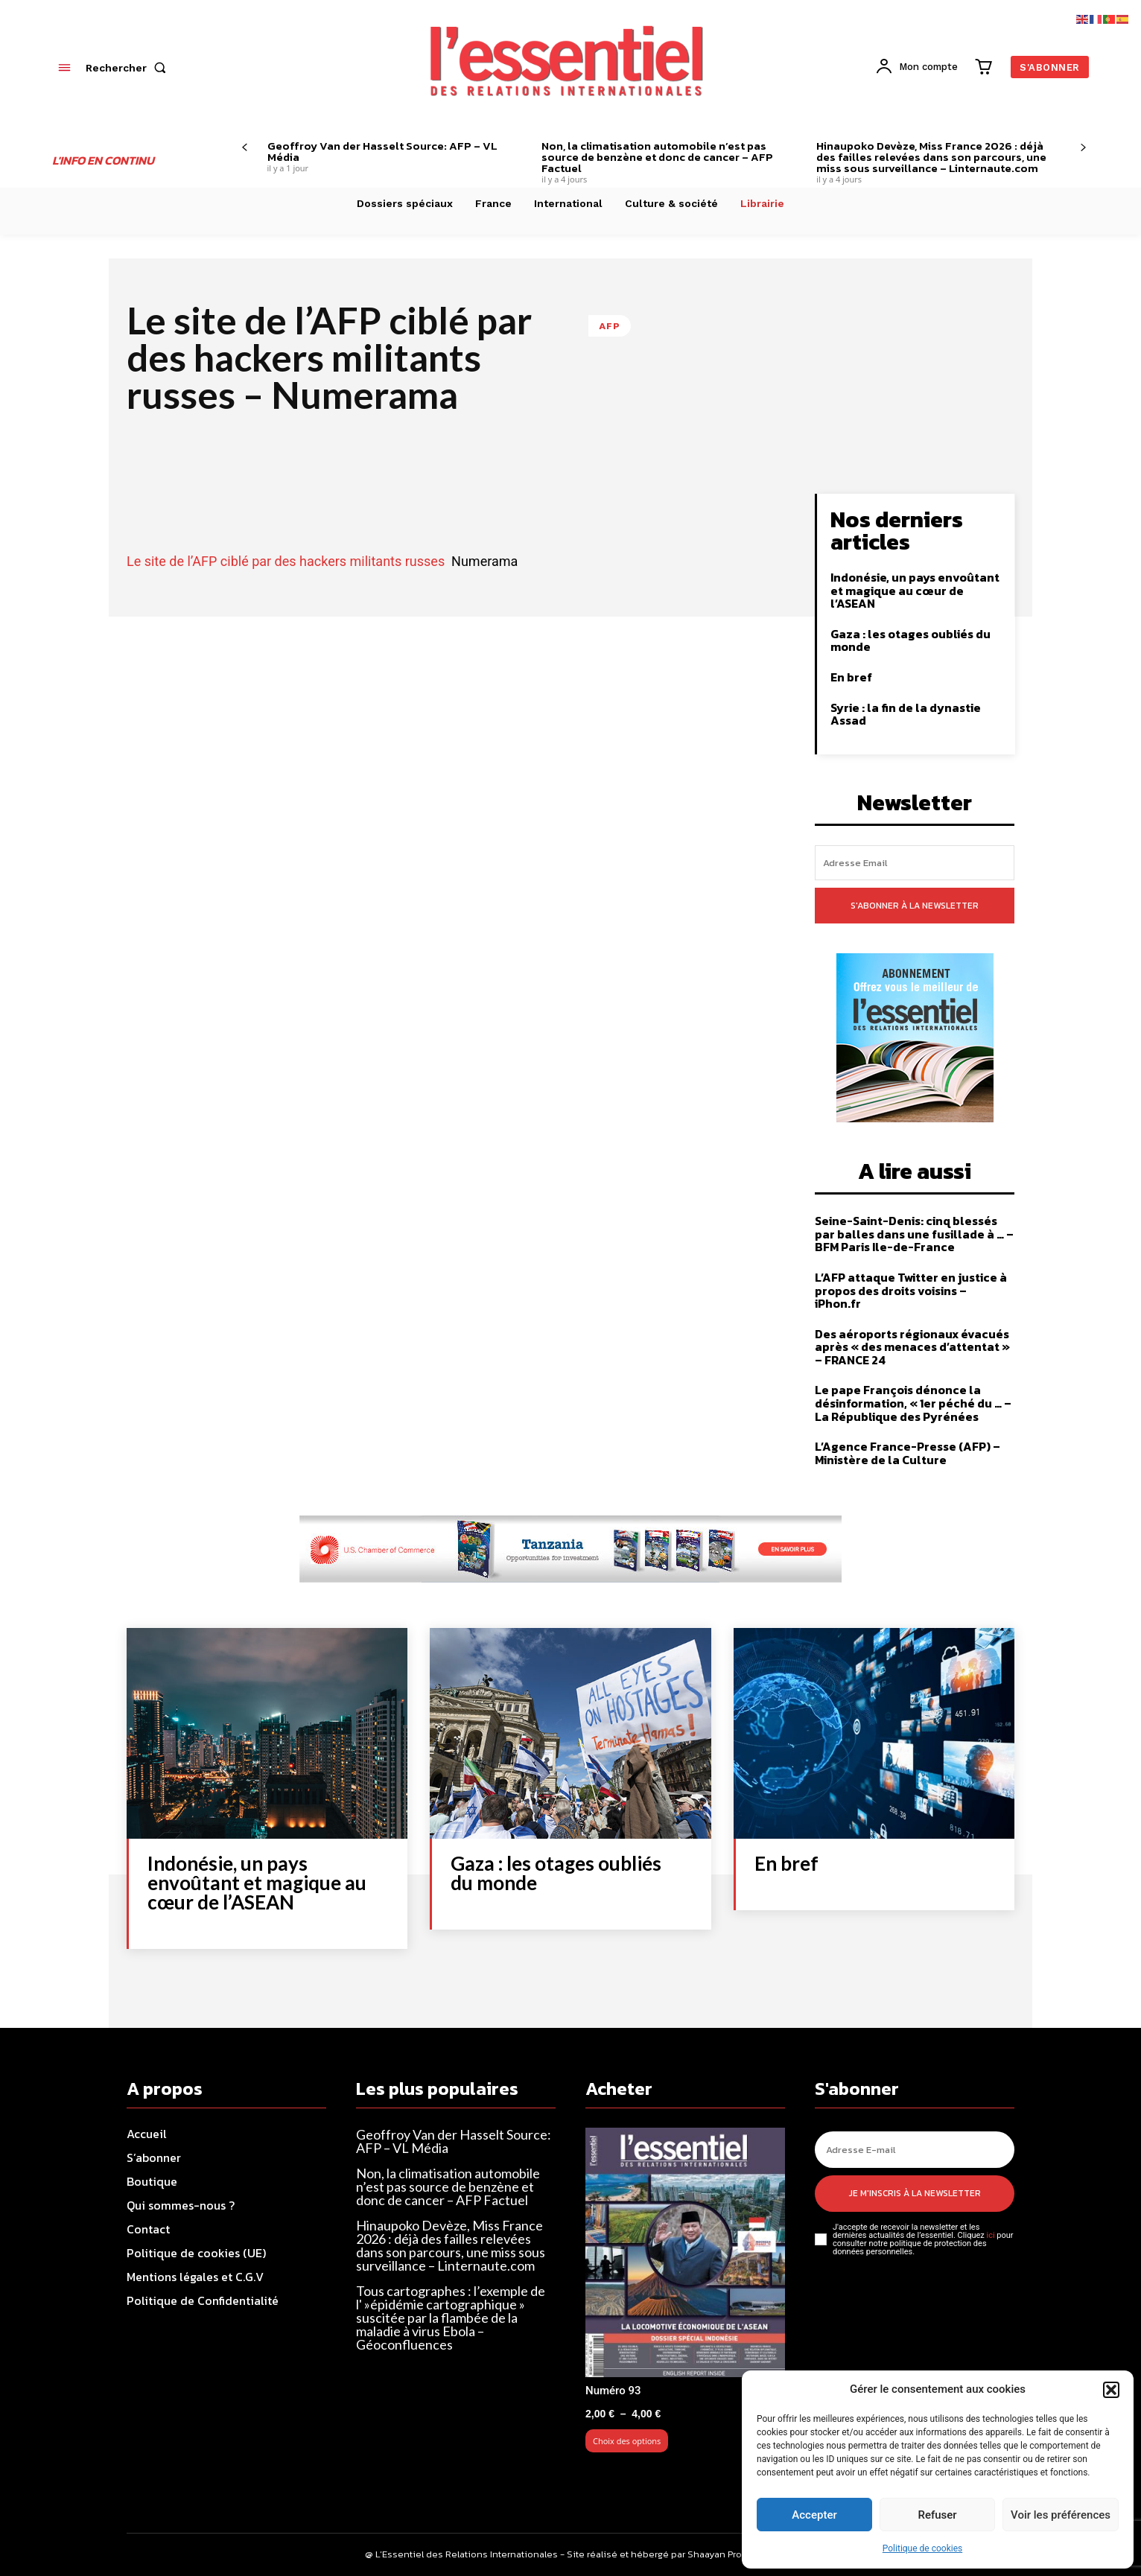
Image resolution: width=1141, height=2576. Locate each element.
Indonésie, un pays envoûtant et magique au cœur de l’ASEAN (914, 590)
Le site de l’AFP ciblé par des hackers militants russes (286, 561)
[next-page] (1083, 148)
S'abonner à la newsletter (915, 905)
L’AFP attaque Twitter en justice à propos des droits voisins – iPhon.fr (911, 1290)
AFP (609, 326)
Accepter (814, 2515)
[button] (1111, 2389)
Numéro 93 (613, 2390)
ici (990, 2235)
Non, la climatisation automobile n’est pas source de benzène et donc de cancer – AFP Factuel (657, 156)
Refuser (937, 2515)
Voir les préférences (1060, 2515)
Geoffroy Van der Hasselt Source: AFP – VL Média (382, 151)
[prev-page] (244, 148)
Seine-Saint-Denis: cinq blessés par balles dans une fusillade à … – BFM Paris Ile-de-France (914, 1234)
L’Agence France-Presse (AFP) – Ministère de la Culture (907, 1453)
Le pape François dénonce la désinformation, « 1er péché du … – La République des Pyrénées (913, 1403)
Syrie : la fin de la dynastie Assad (905, 714)
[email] (914, 862)
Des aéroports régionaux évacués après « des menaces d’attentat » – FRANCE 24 (912, 1347)
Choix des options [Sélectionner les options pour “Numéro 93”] (627, 2440)
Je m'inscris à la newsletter (915, 2193)
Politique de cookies (922, 2548)
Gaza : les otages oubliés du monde (910, 640)
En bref (851, 677)
